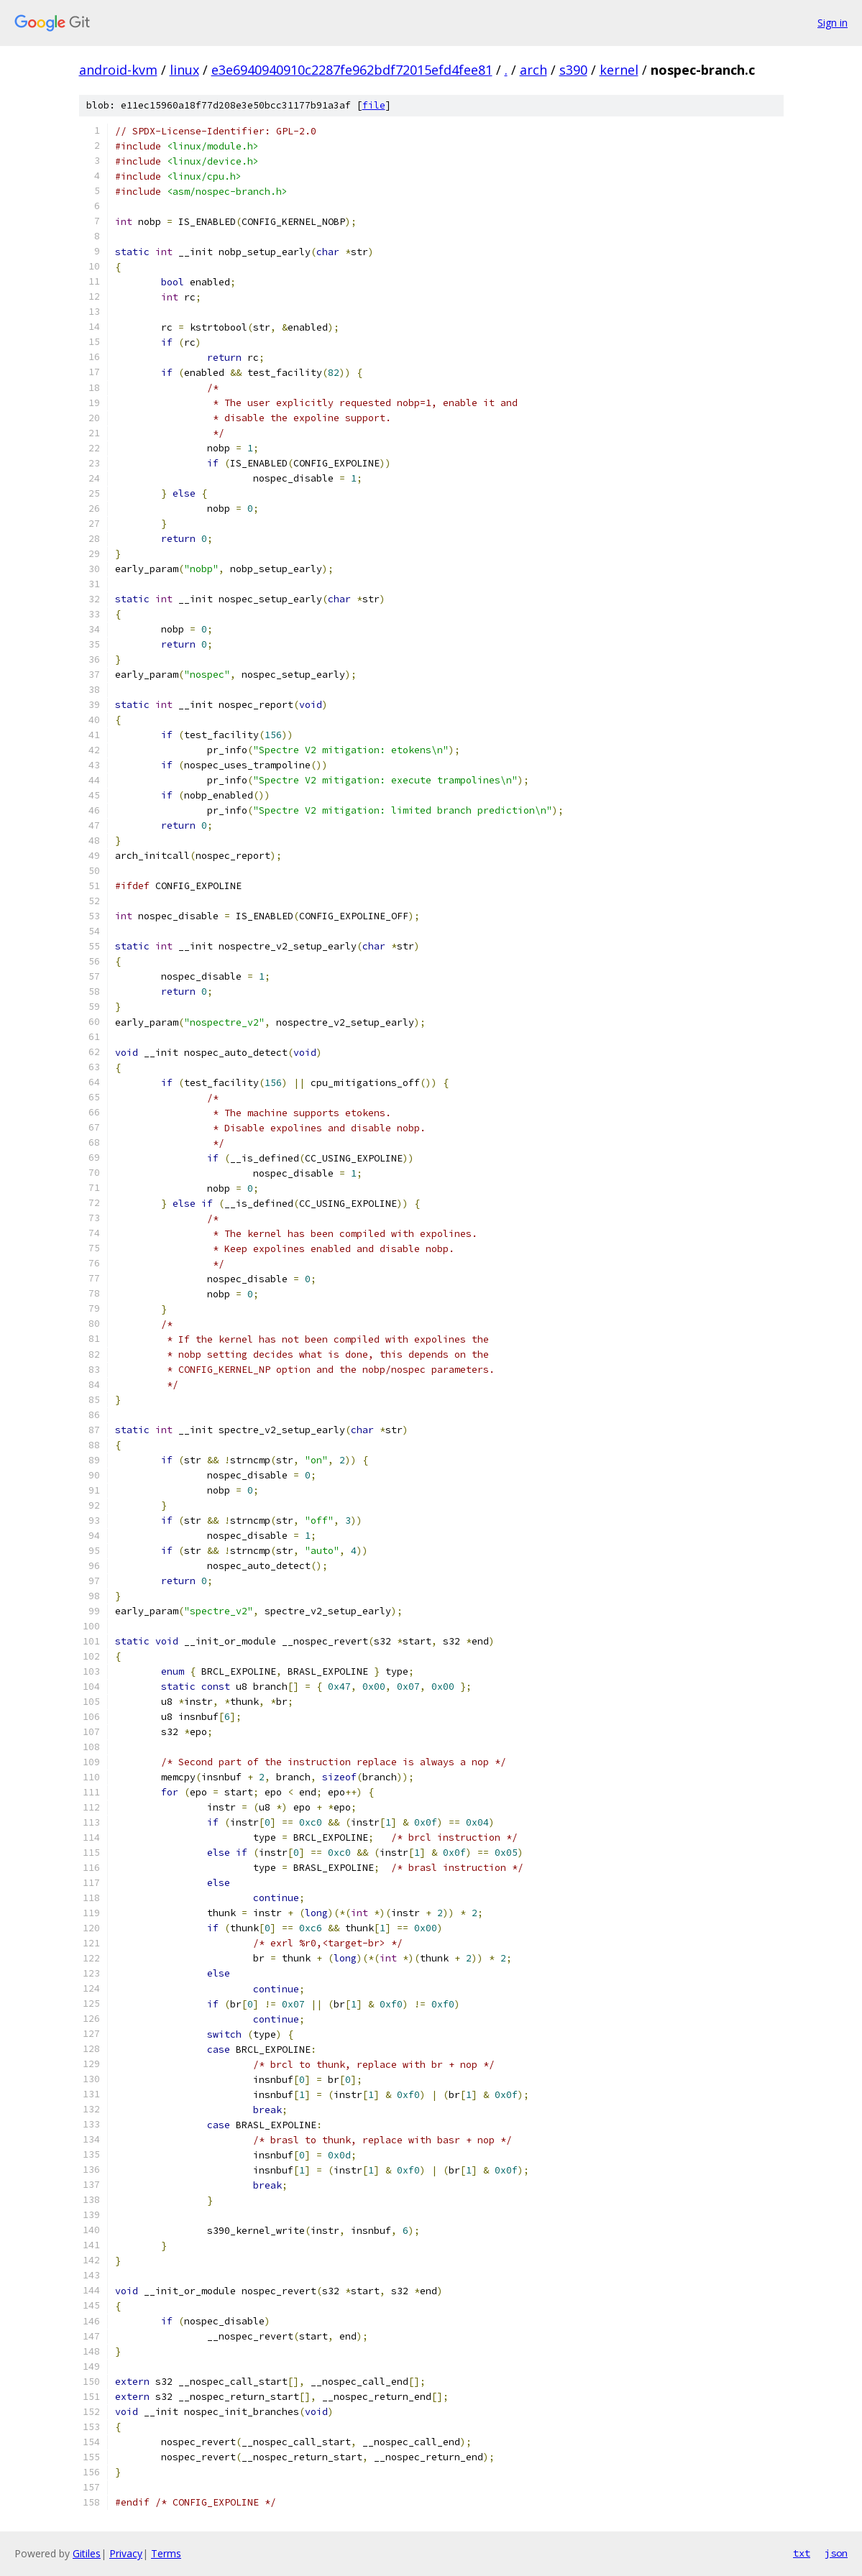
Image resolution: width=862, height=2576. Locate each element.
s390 (573, 69)
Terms (166, 2553)
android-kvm (118, 69)
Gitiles (87, 2553)
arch (533, 69)
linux (184, 69)
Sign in (832, 22)
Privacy (125, 2553)
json (836, 2553)
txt (801, 2553)
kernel (619, 69)
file (373, 105)
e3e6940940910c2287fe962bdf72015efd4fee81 (351, 69)
